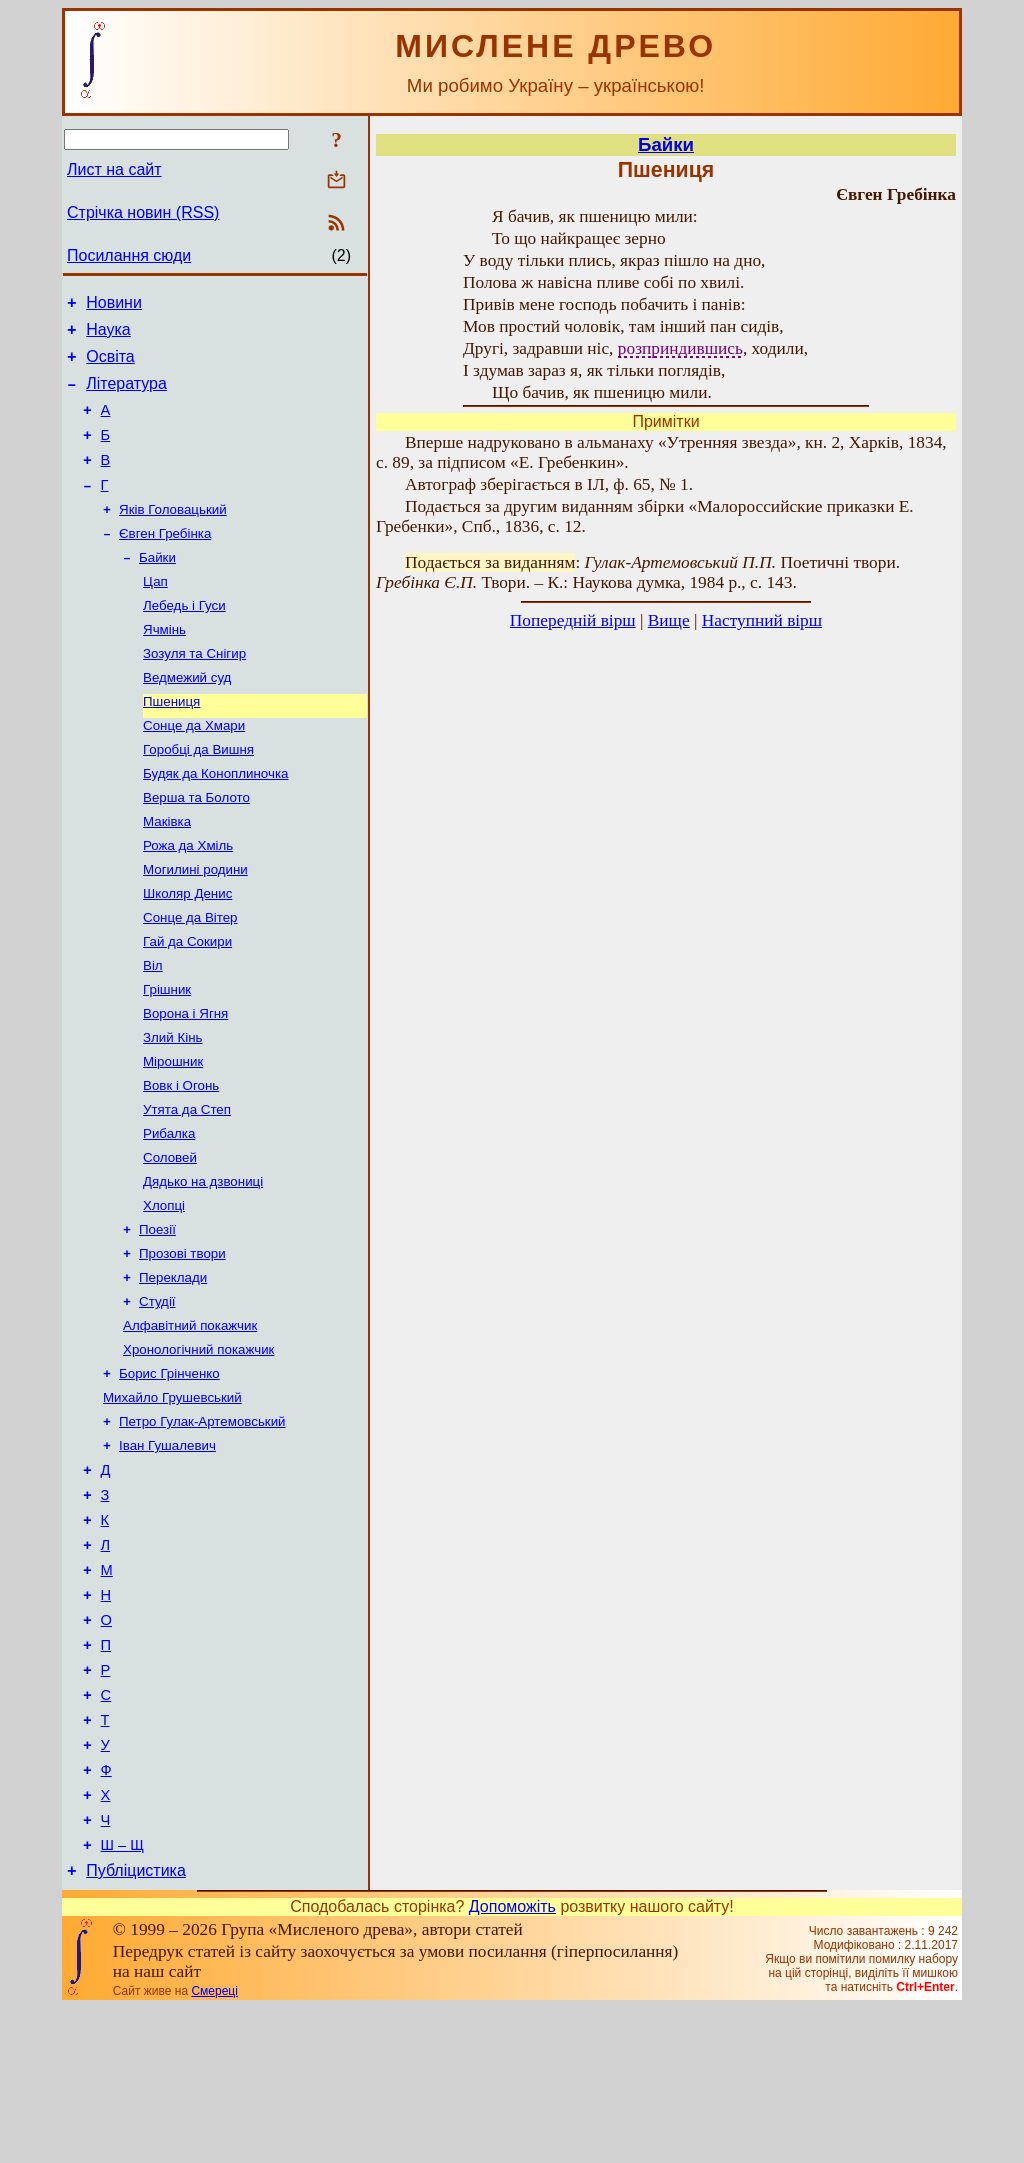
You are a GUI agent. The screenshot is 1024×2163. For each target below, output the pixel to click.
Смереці (214, 2146)
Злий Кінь (172, 1107)
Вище (669, 620)
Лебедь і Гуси (184, 639)
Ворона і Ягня (185, 1081)
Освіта (110, 365)
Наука (108, 335)
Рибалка (169, 1211)
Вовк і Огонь (181, 1159)
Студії (157, 1393)
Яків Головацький (173, 535)
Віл (153, 1029)
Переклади (173, 1367)
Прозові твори (182, 1341)
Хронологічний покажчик (198, 1445)
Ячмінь (164, 665)
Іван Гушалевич (167, 1549)
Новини (114, 305)
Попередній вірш (573, 620)
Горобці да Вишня (198, 795)
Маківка (167, 873)
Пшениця (171, 743)
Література (126, 395)
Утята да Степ (187, 1185)
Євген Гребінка (165, 561)
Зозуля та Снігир (194, 691)
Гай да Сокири (187, 1003)
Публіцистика (136, 2025)
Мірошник (173, 1133)
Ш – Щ (122, 1997)
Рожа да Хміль (188, 899)
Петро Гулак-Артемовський (202, 1523)
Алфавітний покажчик (190, 1419)
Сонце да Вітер (190, 977)
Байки (157, 587)
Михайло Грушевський (172, 1497)
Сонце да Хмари (194, 769)
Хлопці (164, 1289)
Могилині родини (195, 925)
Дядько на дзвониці (203, 1263)
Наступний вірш (762, 620)
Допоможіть (512, 2061)
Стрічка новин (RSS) (143, 212)
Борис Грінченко (169, 1471)
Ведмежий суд (187, 717)
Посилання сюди (129, 255)
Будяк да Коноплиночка (215, 821)
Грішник (167, 1055)
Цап (155, 613)
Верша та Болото (196, 847)
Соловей (170, 1237)
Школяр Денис (187, 951)
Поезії (157, 1315)
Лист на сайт (114, 169)
